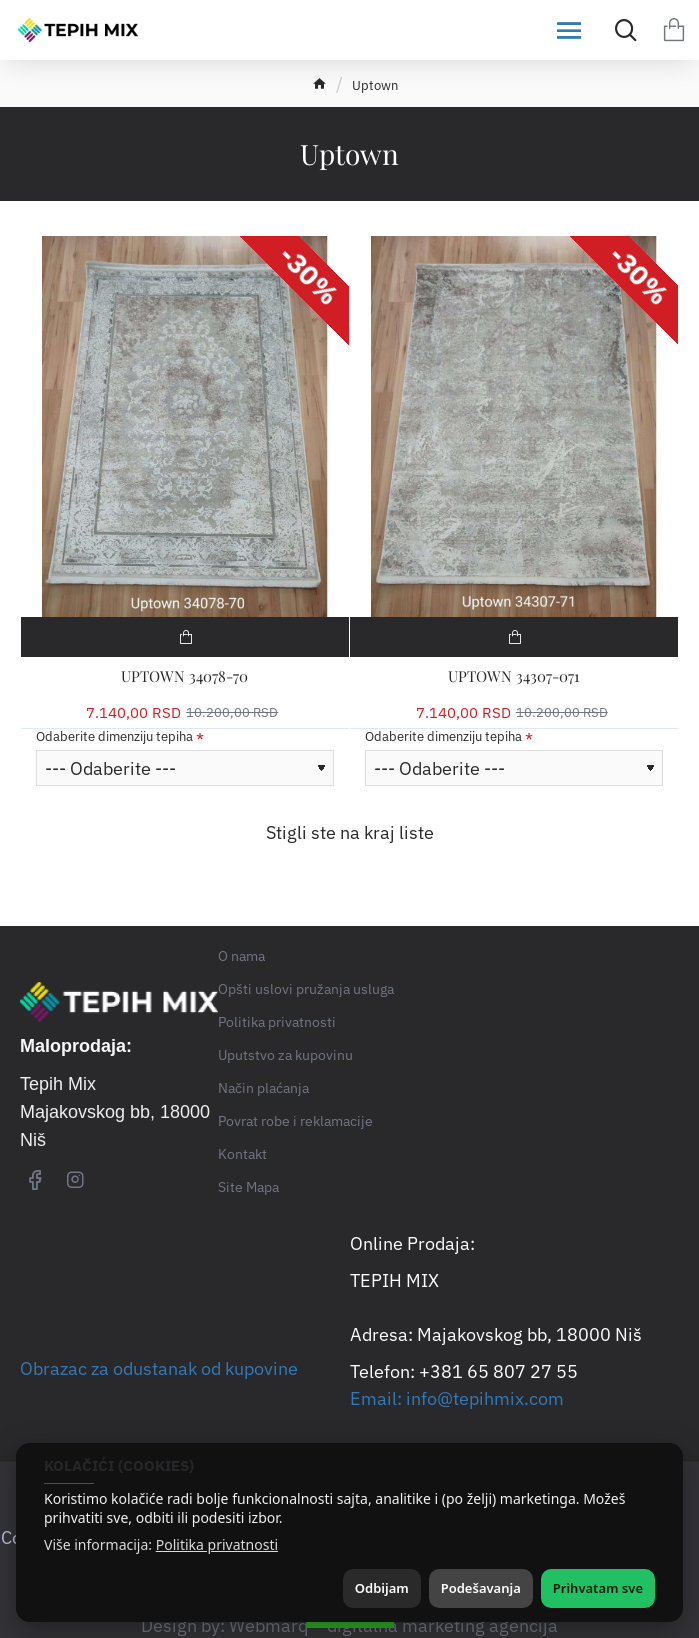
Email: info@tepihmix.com (457, 1398)
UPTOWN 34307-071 (514, 676)
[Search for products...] (621, 30)
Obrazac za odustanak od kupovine (159, 1368)
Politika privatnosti (217, 1545)
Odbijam (382, 1588)
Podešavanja (481, 1588)
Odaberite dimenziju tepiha (114, 737)
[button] (185, 637)
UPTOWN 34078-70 (184, 676)
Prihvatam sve (598, 1588)
